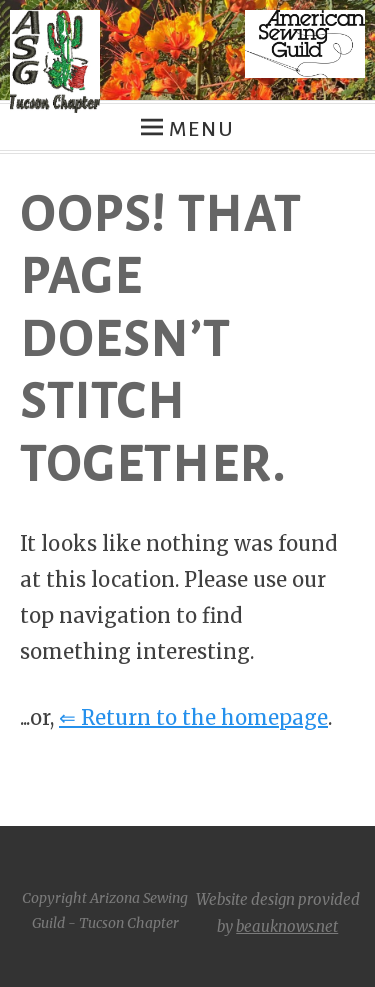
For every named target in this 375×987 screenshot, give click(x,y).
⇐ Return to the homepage (193, 717)
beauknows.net (287, 926)
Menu (201, 129)
